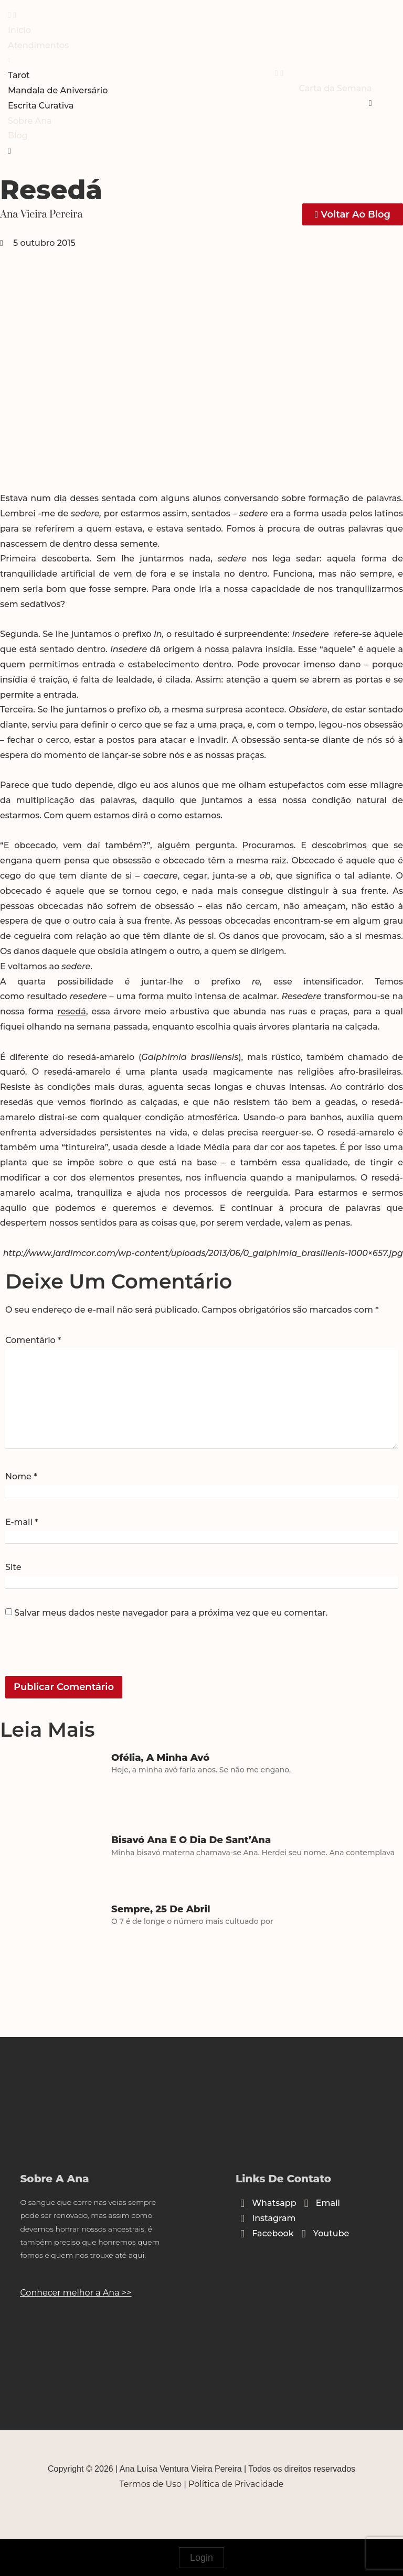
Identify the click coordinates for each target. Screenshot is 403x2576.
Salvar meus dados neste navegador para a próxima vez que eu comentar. (170, 1613)
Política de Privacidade (235, 2484)
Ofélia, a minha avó (160, 1757)
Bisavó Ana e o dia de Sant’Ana (191, 1840)
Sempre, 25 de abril (160, 1909)
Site (13, 1567)
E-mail (21, 1522)
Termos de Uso (151, 2484)
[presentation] (77, 1653)
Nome (21, 1477)
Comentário (33, 1340)
